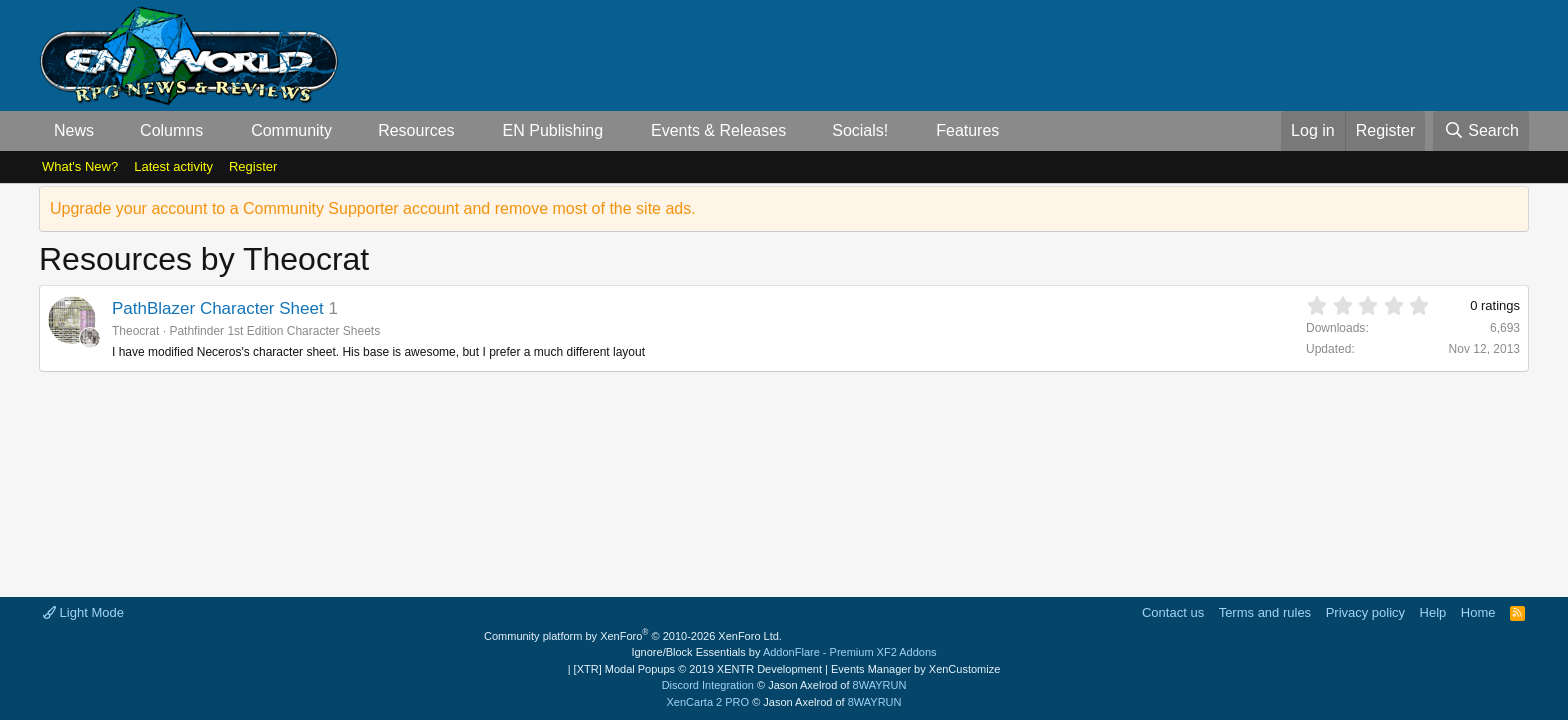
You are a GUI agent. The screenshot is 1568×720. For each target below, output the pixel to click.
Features (967, 130)
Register (253, 166)
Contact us (1173, 612)
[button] (110, 131)
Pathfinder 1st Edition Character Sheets (274, 331)
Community (291, 130)
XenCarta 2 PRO (708, 702)
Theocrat (135, 331)
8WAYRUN (880, 685)
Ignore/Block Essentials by (783, 652)
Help (1433, 612)
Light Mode (83, 612)
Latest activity (173, 166)
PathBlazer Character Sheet (218, 308)
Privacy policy (1365, 612)
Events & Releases (718, 130)
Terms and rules (1265, 612)
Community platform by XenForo (633, 636)
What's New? (80, 166)
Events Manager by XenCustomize (915, 669)
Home (1478, 612)
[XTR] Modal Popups (698, 669)
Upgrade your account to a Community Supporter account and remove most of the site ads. (373, 208)
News (74, 130)
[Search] (1481, 131)
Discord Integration (708, 685)
